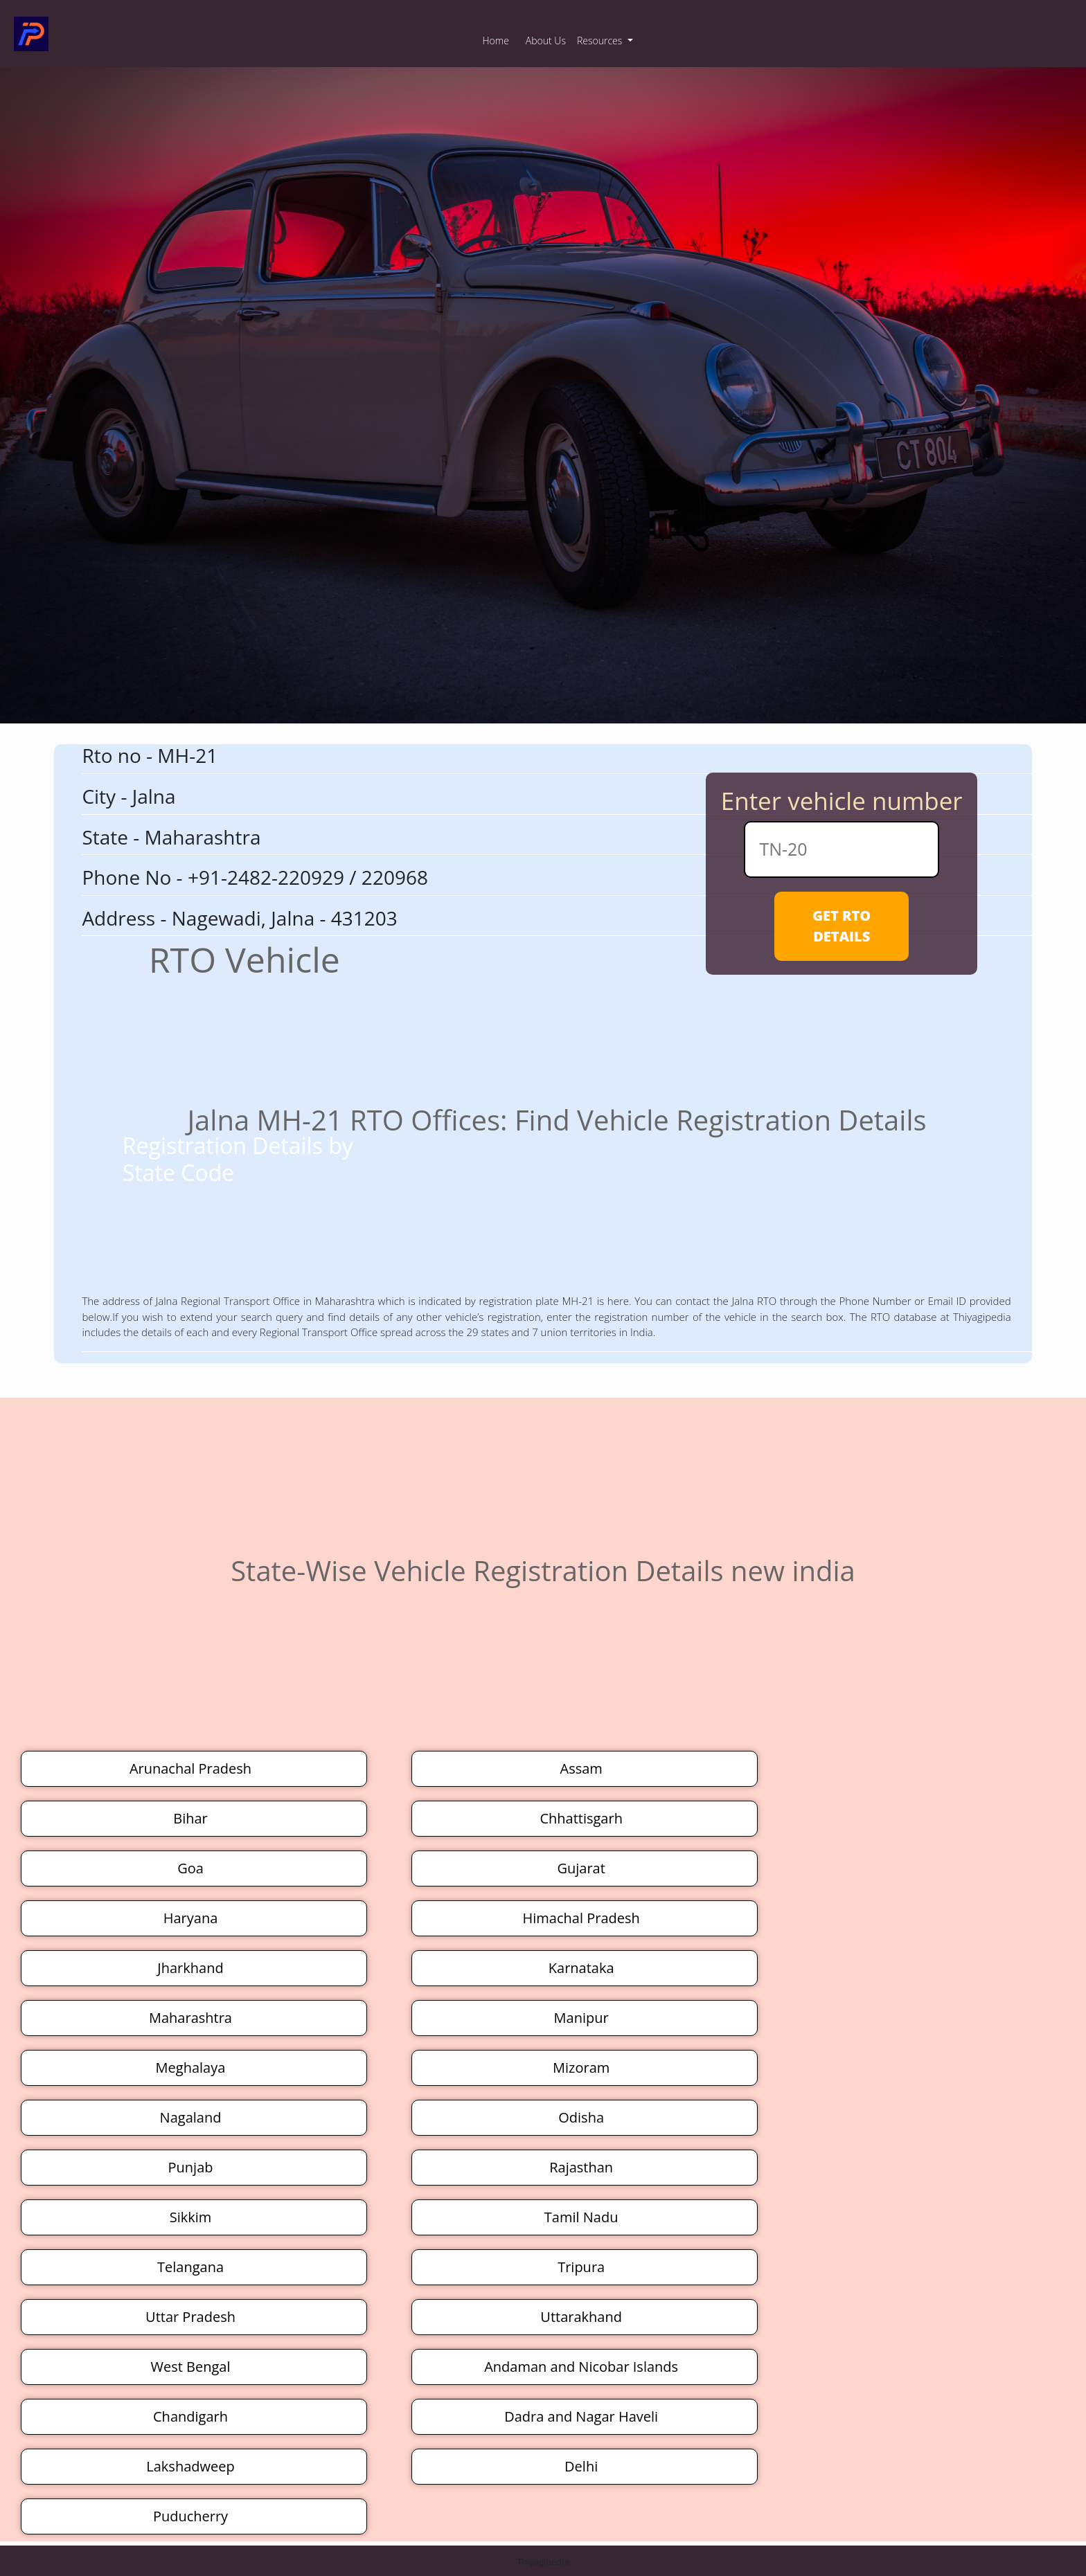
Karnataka (581, 1967)
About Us (546, 40)
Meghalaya (191, 2067)
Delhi (581, 2466)
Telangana (190, 2267)
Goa (190, 1868)
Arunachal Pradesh (190, 1768)
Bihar (190, 1818)
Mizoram (581, 2067)
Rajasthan (581, 2167)
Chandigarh (190, 2416)
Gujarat (581, 1868)
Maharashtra (190, 2017)
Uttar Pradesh (190, 2316)
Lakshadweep (190, 2466)
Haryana (190, 1918)
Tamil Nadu (581, 2217)
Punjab (190, 2167)
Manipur (581, 2017)
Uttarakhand (581, 2316)
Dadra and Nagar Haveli (581, 2416)
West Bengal (191, 2366)
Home (495, 40)
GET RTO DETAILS (841, 926)
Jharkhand (190, 1967)
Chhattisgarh (581, 1818)
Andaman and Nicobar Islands (581, 2366)
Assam (581, 1768)
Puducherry (190, 2516)
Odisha (581, 2117)
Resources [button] (601, 40)
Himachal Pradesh (581, 1918)
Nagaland (191, 2117)
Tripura (581, 2267)
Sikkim (191, 2217)
